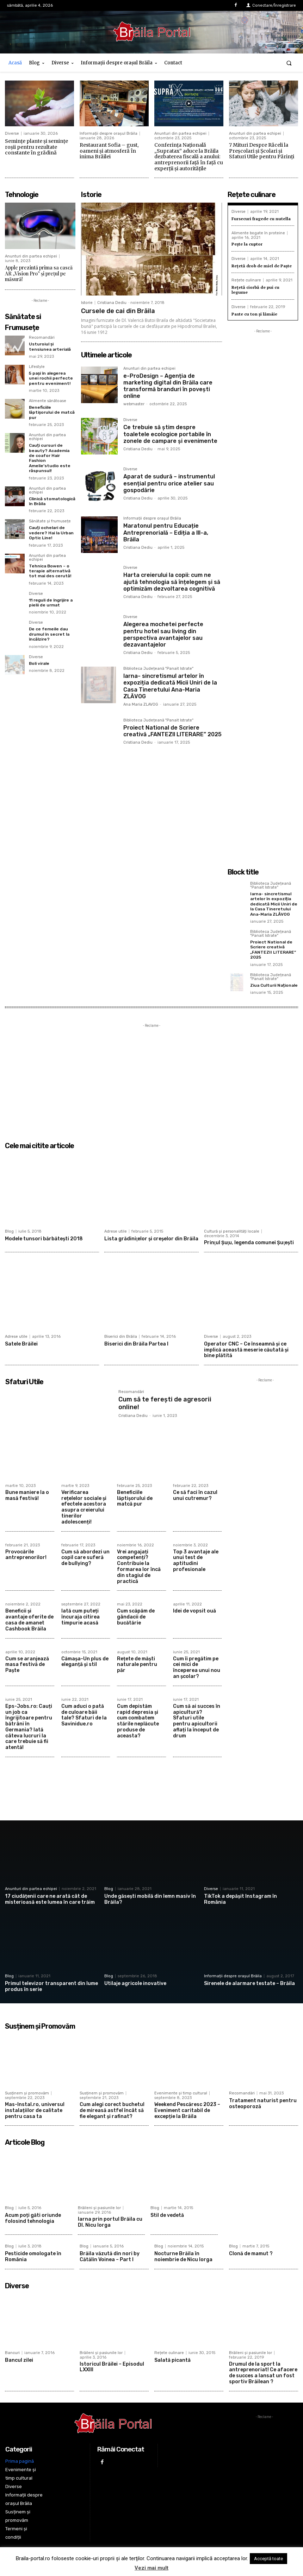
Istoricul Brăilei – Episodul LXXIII (112, 2367)
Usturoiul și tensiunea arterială (50, 346)
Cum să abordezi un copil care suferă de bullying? (85, 1558)
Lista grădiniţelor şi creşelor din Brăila (151, 1239)
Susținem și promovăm (27, 2093)
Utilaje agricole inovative (135, 1983)
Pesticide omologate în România (33, 2257)
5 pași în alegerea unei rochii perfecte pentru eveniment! (51, 378)
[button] (289, 63)
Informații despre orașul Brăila (108, 133)
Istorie (87, 303)
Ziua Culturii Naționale (274, 985)
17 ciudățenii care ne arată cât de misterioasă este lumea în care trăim (50, 1899)
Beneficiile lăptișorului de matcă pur (52, 412)
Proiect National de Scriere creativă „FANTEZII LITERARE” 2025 (172, 731)
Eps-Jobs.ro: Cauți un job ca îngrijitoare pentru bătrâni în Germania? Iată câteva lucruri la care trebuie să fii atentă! (28, 1727)
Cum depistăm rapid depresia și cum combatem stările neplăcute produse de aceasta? (138, 1721)
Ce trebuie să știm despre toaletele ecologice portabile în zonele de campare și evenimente (170, 434)
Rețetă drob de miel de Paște (261, 265)
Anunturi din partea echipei (180, 133)
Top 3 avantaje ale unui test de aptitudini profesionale (195, 1560)
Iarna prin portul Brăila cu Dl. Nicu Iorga (110, 2222)
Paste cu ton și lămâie (254, 314)
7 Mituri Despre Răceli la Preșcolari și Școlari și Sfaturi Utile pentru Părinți (261, 151)
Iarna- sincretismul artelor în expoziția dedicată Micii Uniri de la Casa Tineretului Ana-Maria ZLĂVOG (170, 686)
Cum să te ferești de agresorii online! (164, 1403)
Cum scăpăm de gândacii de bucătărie (136, 1617)
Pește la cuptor (246, 244)
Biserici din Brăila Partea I (136, 1344)
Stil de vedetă (167, 2215)
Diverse (12, 133)
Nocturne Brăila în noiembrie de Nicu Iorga (183, 2257)
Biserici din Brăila (120, 1336)
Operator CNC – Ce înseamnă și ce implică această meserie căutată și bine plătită (246, 1350)
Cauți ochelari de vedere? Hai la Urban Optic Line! (51, 532)
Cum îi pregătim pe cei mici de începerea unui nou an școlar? (196, 1667)
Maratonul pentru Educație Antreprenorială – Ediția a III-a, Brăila (165, 532)
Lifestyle (37, 367)
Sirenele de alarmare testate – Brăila (249, 1983)
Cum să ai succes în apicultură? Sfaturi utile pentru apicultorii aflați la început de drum (196, 1721)
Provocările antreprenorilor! (26, 1555)
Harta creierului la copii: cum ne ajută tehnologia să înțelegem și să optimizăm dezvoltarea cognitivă (171, 582)
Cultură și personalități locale (231, 1231)
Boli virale (39, 663)
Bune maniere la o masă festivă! (27, 1495)
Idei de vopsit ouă (194, 1611)
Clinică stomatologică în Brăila (52, 501)
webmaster (133, 404)
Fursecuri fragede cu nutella (261, 218)
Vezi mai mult (151, 2568)
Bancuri (12, 2353)
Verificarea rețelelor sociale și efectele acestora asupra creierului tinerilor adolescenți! (83, 1507)
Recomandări (42, 338)
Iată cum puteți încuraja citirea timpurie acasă (80, 1617)
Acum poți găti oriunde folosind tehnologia (33, 2218)
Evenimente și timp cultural (180, 2093)
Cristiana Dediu (111, 302)
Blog (9, 1231)
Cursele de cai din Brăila (118, 311)
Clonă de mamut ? (251, 2254)
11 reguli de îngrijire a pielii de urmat (51, 603)
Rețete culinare (246, 280)
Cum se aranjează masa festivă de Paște (27, 1665)
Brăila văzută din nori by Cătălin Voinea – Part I (110, 2257)
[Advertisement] (263, 539)
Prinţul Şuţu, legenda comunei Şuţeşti (249, 1243)
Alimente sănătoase (47, 401)
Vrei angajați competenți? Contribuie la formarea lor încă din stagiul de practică (139, 1566)
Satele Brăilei (21, 1344)
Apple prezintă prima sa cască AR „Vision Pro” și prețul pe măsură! (39, 273)
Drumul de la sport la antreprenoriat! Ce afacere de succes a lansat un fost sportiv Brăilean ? (263, 2373)
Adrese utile (115, 1231)
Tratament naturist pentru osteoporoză (263, 2104)
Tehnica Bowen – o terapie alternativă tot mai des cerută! (50, 571)
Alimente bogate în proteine (258, 233)
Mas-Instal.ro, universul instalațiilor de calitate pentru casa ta (34, 2110)
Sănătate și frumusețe (50, 521)
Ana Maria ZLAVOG (140, 704)
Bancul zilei (19, 2360)
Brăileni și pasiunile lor (99, 2208)
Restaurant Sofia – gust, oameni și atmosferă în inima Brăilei (109, 151)
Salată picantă (172, 2360)
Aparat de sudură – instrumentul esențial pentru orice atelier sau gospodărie (169, 483)
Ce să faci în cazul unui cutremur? (195, 1495)
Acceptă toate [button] (268, 2558)
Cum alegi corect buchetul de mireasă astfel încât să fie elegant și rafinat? (112, 2110)
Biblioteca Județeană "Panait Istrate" (158, 669)
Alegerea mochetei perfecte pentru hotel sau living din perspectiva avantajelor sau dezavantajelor (163, 634)
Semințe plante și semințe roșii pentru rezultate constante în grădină (36, 147)
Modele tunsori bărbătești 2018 (44, 1239)
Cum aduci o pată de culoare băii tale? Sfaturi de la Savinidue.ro (84, 1715)
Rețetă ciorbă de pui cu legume (255, 290)
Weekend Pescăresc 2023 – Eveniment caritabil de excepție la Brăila (187, 2110)
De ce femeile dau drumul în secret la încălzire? (49, 634)
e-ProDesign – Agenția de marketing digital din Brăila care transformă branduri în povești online (167, 386)
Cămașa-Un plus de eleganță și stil (85, 1662)
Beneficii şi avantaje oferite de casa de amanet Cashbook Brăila (29, 1620)
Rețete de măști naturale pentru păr (137, 1665)
